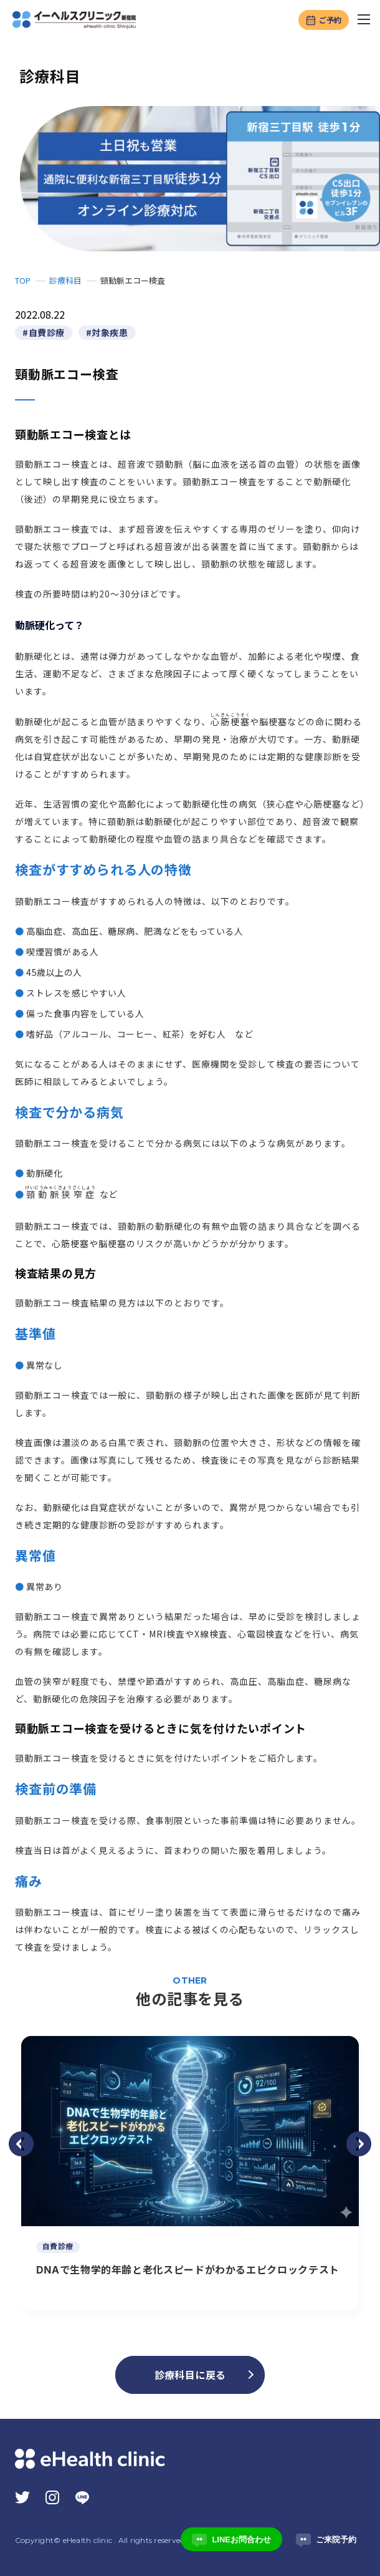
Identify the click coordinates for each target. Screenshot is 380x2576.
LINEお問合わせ (231, 2539)
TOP (23, 280)
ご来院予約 (326, 2539)
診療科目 (65, 280)
